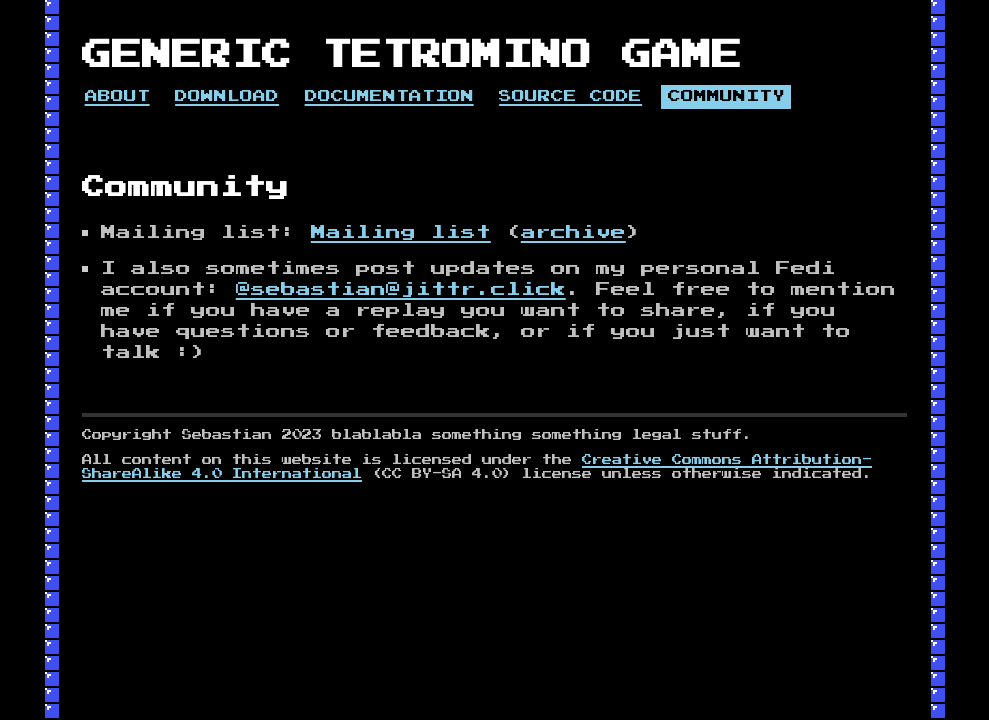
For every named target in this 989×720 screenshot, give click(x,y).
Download (227, 96)
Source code (570, 96)
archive (573, 232)
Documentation (389, 96)
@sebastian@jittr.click (401, 289)
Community (726, 96)
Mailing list (401, 232)
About (117, 96)
